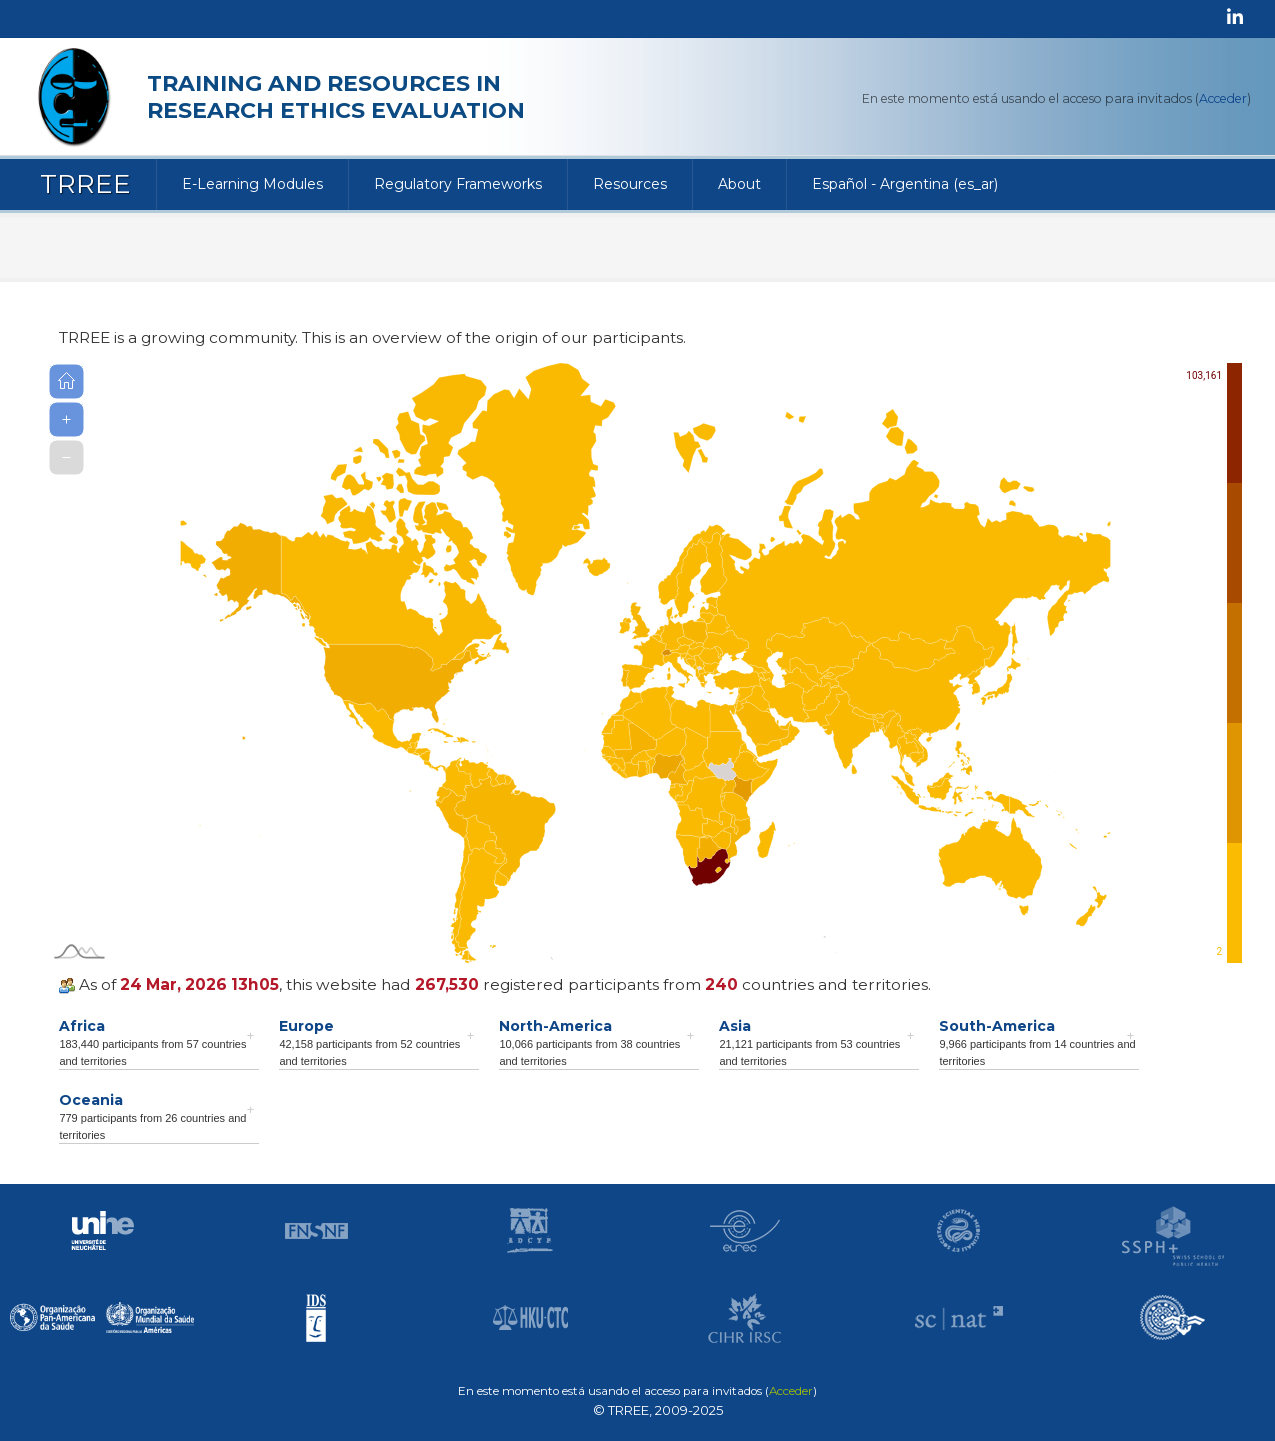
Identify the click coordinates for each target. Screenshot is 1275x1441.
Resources (630, 184)
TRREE (85, 184)
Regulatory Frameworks (458, 184)
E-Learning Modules (252, 184)
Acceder (1223, 98)
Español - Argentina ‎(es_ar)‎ (905, 184)
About (739, 184)
